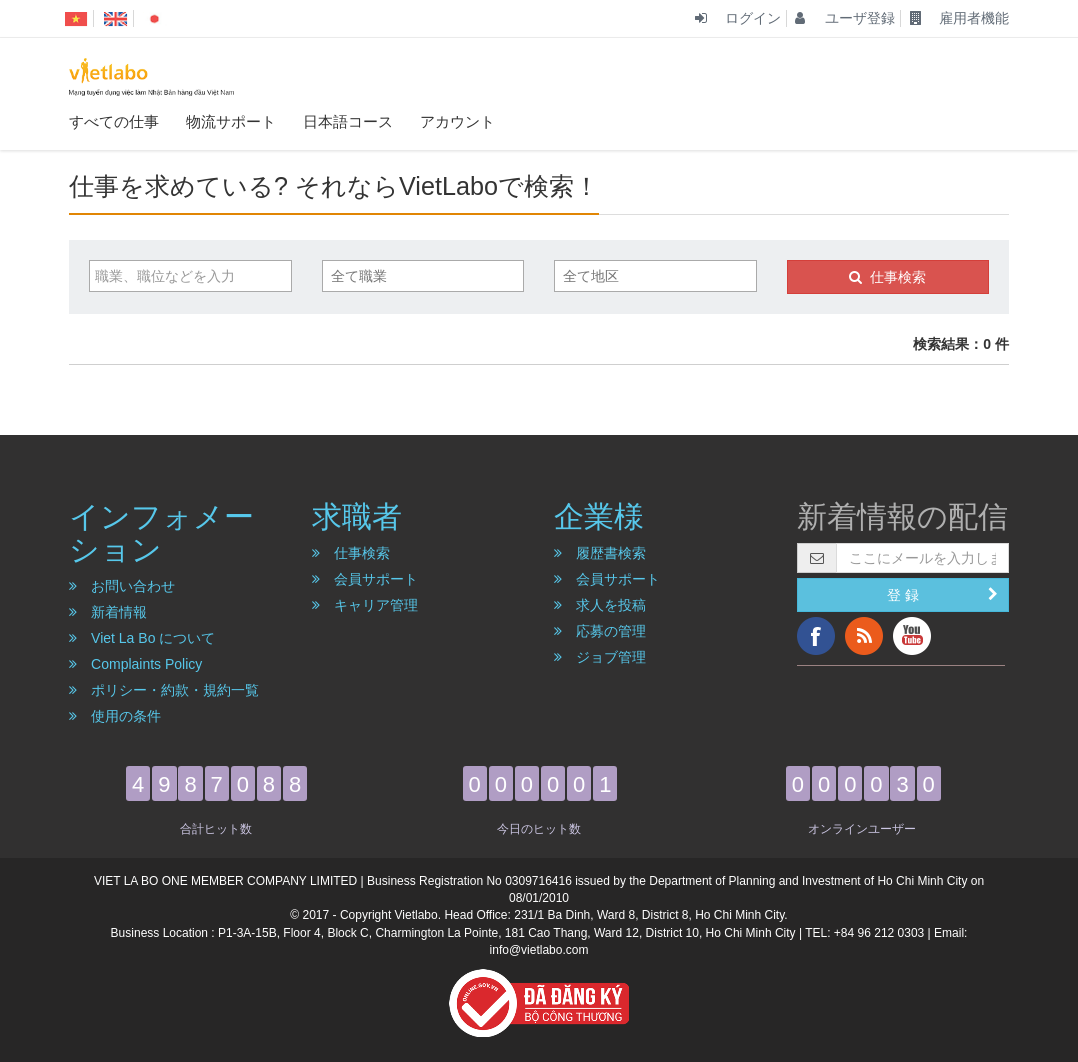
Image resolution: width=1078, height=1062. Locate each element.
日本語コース (348, 121)
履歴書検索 (600, 553)
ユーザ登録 (844, 17)
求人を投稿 (600, 605)
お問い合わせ (122, 586)
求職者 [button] (357, 516)
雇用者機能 (959, 17)
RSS (864, 636)
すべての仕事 (114, 121)
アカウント (457, 121)
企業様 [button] (599, 516)
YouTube (912, 636)
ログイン (737, 17)
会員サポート (365, 579)
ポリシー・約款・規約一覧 (164, 690)
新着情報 (108, 612)
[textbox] (431, 276)
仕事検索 (887, 277)
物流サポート (231, 121)
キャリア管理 (365, 605)
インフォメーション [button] (161, 533)
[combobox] (423, 276)
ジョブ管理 (600, 657)
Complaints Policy (135, 664)
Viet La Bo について (142, 638)
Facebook (816, 636)
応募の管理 (600, 631)
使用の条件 (115, 716)
